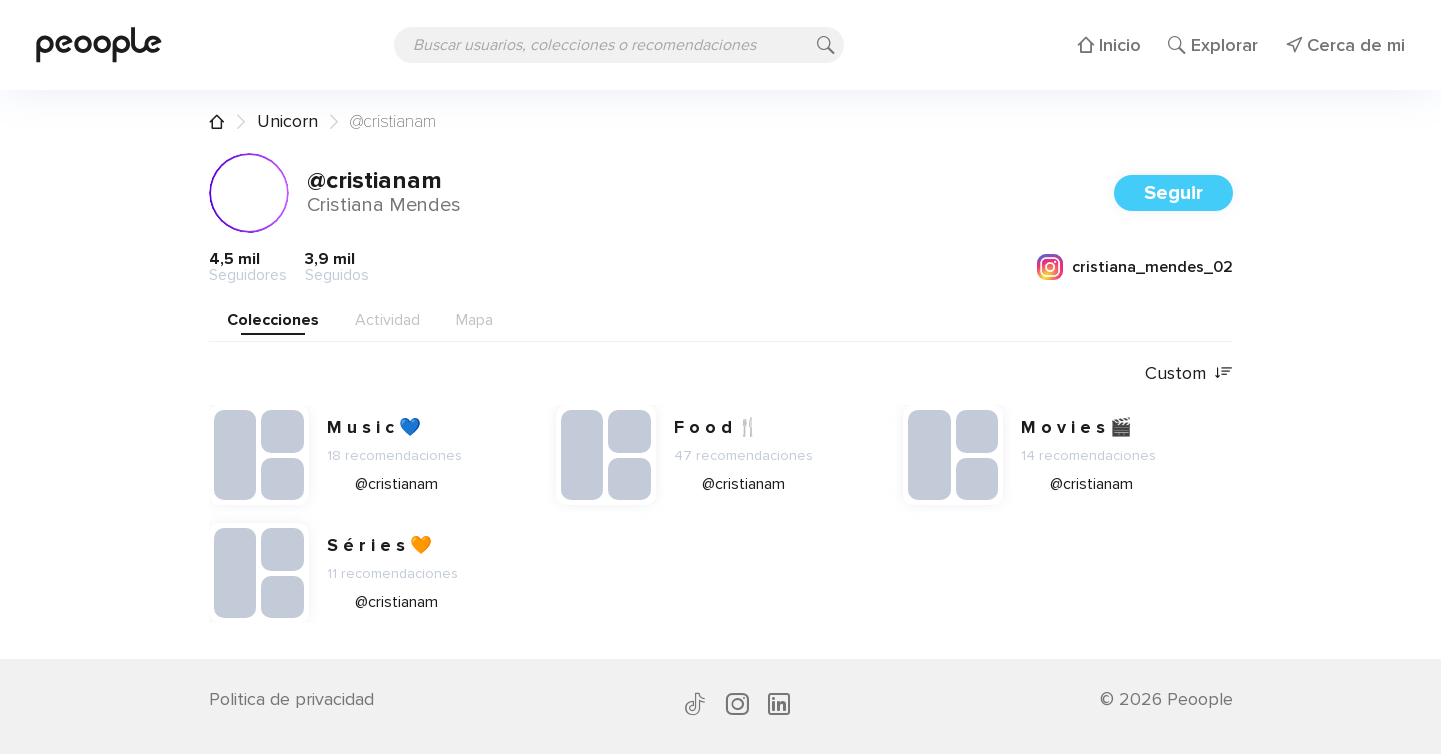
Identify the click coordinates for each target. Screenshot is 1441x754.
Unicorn (287, 121)
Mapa (474, 320)
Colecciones (273, 320)
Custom (1189, 373)
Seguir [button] (1173, 193)
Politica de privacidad (291, 699)
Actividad (387, 320)
